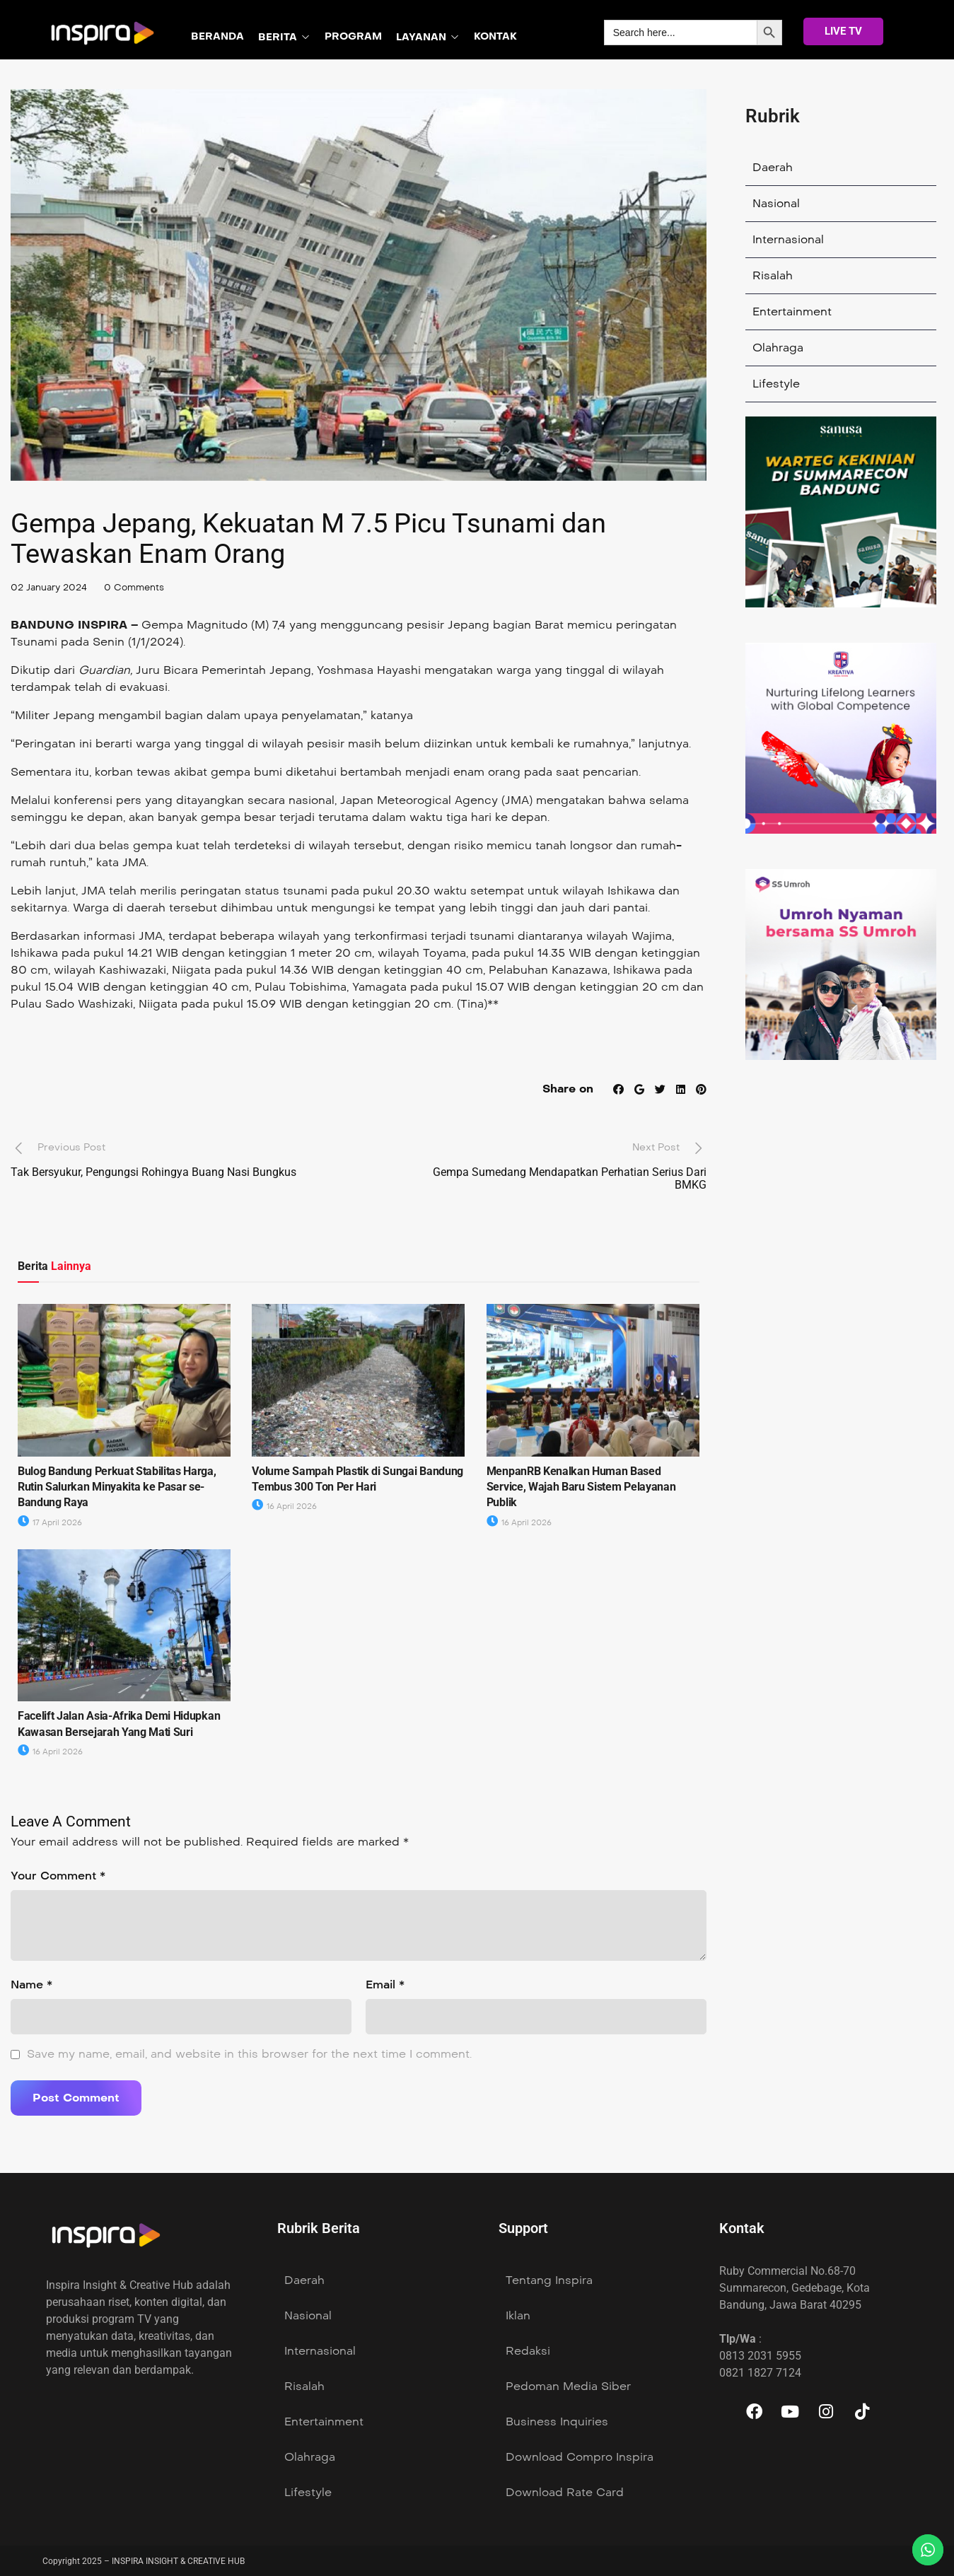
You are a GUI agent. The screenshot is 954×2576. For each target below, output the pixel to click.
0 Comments (142, 587)
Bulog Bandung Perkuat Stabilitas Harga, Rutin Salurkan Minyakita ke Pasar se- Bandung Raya (117, 1486)
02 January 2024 (52, 587)
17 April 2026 (50, 1522)
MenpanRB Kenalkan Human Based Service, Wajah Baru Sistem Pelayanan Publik (581, 1486)
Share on (564, 1088)
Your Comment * (58, 1875)
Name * (31, 1984)
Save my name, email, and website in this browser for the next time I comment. (249, 2054)
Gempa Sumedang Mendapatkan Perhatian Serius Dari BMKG (569, 1178)
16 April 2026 (284, 1506)
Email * (385, 1984)
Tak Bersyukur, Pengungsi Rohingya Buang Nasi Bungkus (153, 1172)
